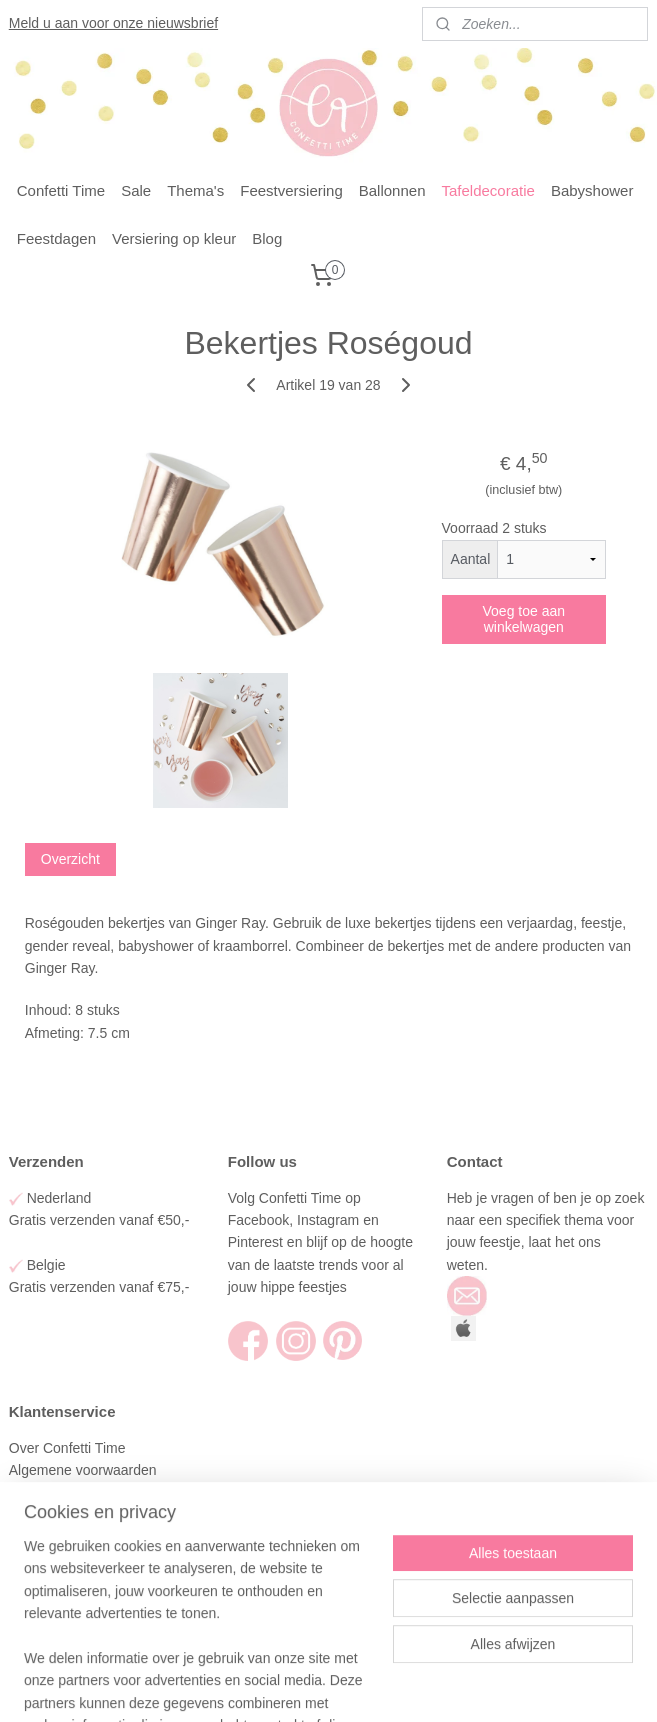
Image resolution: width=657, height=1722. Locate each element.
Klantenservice (57, 1582)
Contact (35, 1604)
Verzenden (44, 1493)
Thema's (195, 190)
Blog (267, 238)
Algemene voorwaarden (85, 1470)
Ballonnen (392, 190)
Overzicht (70, 860)
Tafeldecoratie (488, 190)
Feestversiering (291, 190)
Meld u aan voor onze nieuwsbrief (113, 23)
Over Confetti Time (69, 1448)
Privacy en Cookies (69, 1560)
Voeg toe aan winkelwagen (524, 619)
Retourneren (48, 1537)
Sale (136, 190)
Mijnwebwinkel (521, 1685)
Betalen (32, 1515)
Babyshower (592, 190)
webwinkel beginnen (367, 1685)
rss (301, 1685)
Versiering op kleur (174, 238)
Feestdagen (56, 238)
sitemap (265, 1685)
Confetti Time (61, 190)
